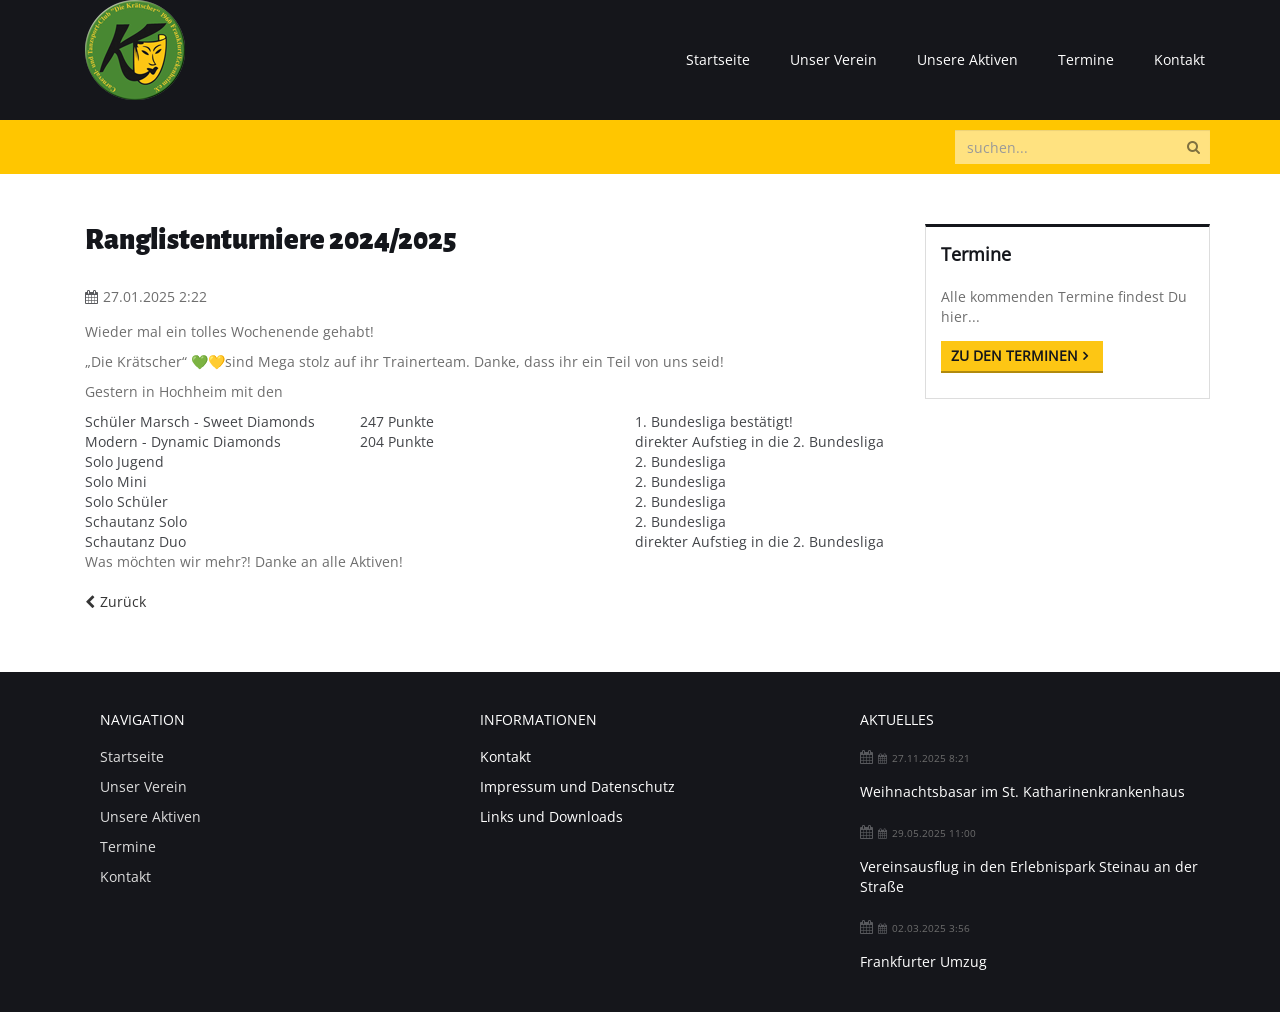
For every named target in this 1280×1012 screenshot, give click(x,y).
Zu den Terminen (1014, 355)
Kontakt (1179, 59)
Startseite (718, 59)
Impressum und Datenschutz (577, 786)
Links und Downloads (551, 816)
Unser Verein (833, 59)
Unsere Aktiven (967, 59)
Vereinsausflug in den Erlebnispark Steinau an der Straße (1029, 876)
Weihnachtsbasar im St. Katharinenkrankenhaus (1022, 791)
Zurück (123, 601)
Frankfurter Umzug (923, 961)
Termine (1086, 59)
